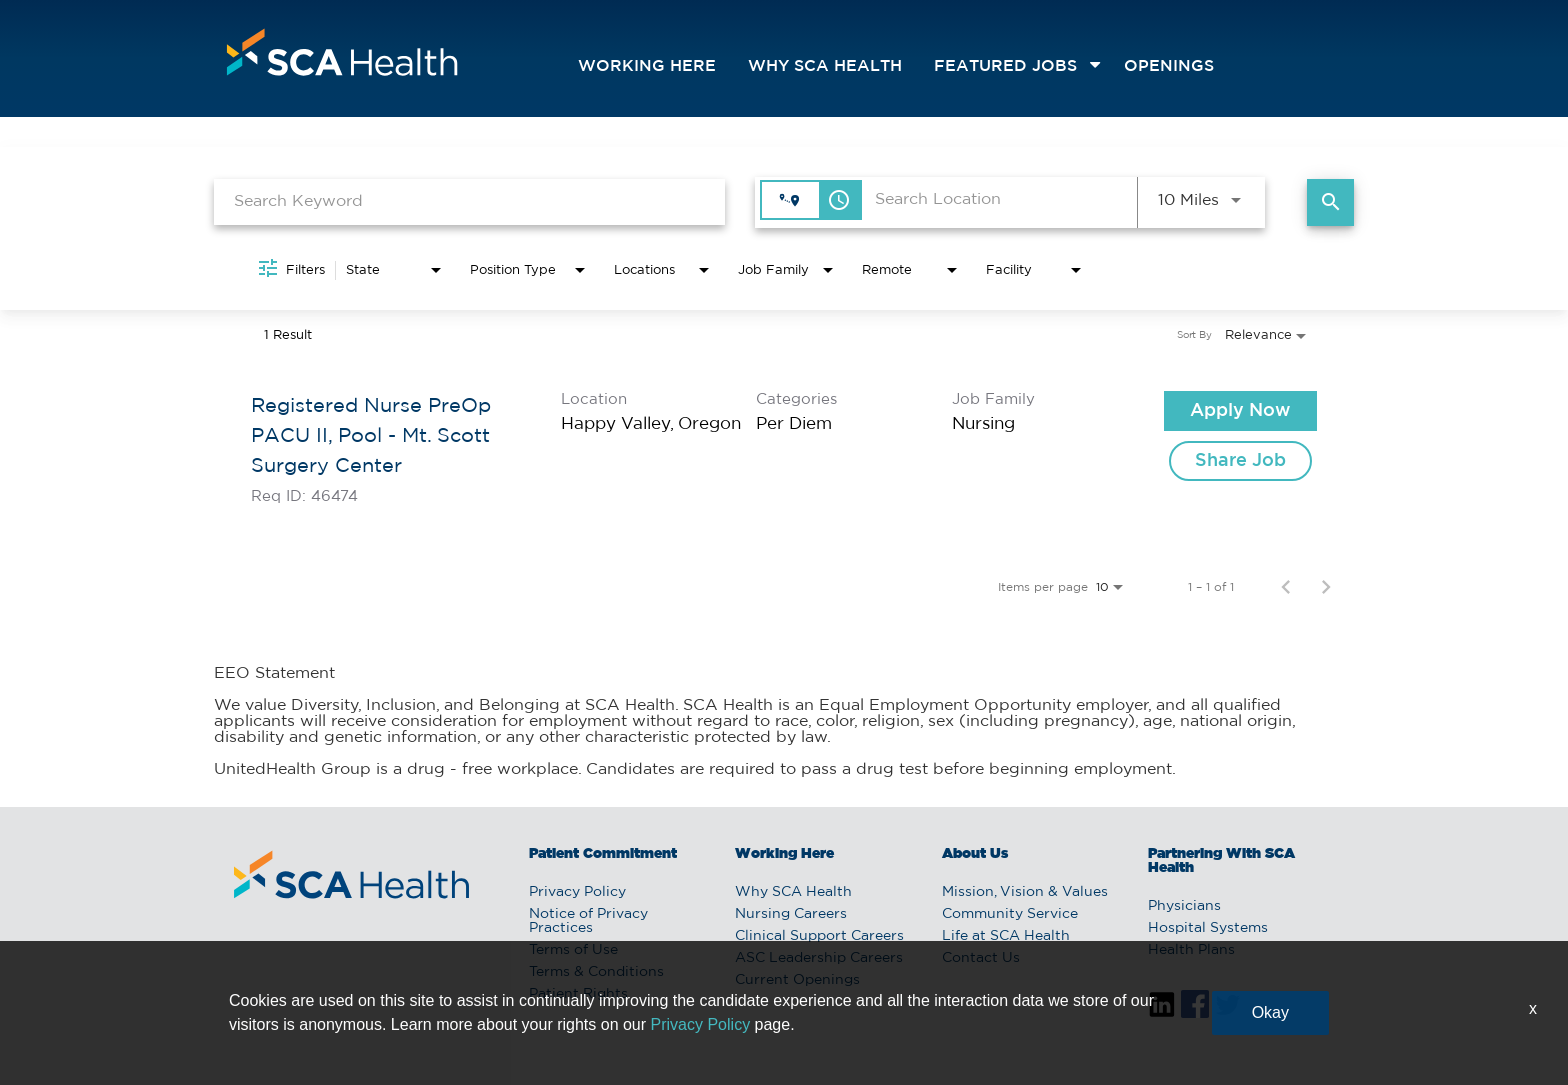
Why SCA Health (825, 66)
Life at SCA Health (1006, 936)
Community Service (1010, 914)
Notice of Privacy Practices (588, 921)
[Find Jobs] (1330, 202)
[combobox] (469, 201)
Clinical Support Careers (819, 936)
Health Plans (1191, 950)
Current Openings (797, 980)
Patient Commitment (603, 854)
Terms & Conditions (596, 972)
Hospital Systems (1208, 928)
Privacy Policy (577, 892)
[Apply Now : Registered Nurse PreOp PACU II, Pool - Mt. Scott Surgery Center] (1240, 411)
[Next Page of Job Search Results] (1326, 587)
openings (1169, 66)
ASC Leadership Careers (819, 958)
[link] (784, 447)
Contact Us (981, 958)
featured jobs (1005, 66)
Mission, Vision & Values (1025, 892)
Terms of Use (573, 950)
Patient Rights (578, 994)
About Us (975, 854)
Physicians (1184, 906)
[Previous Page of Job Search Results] (1286, 587)
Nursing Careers (791, 914)
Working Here (647, 66)
